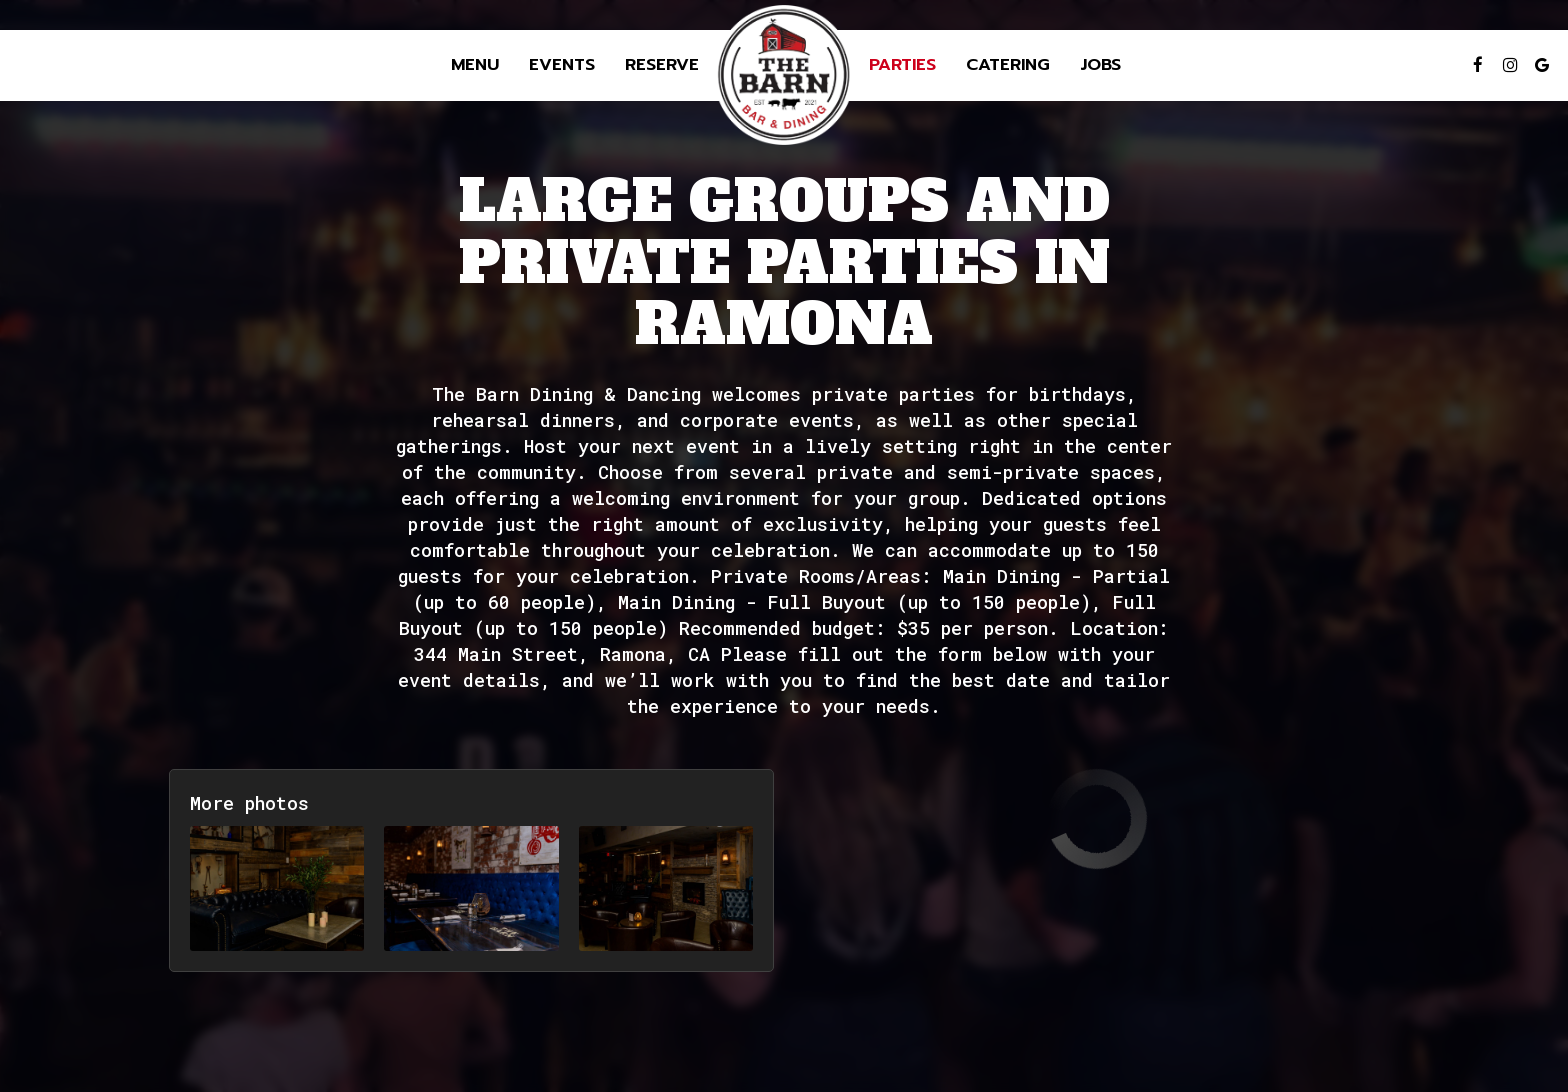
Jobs (1100, 65)
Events (562, 65)
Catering (1008, 65)
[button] (277, 888)
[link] (784, 75)
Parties (902, 65)
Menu (475, 65)
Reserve (662, 65)
